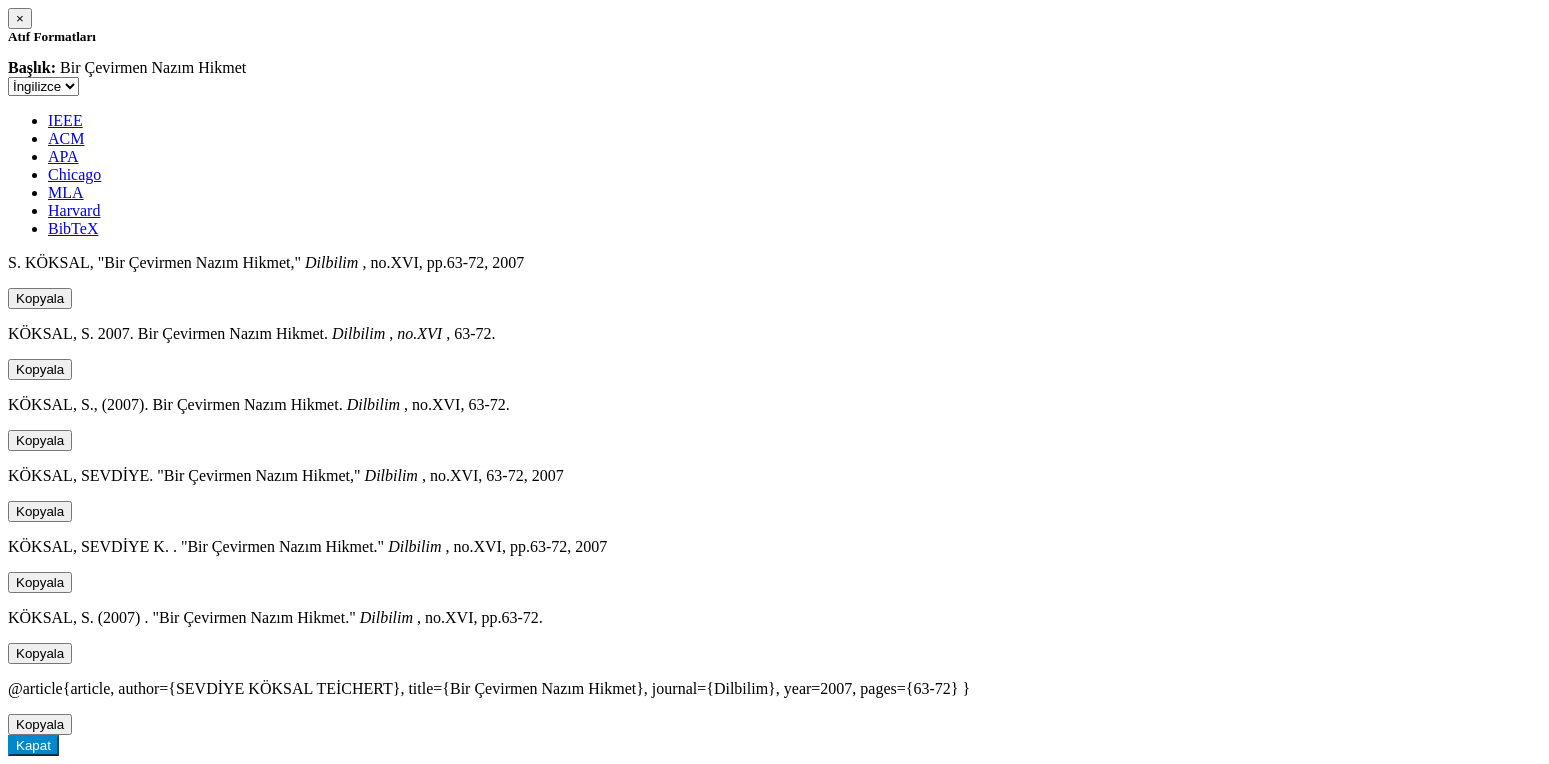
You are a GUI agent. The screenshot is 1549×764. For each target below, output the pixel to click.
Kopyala (40, 298)
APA (63, 156)
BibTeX (73, 228)
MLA (66, 192)
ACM (66, 138)
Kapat (33, 745)
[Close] (20, 18)
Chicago (74, 174)
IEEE (65, 120)
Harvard (74, 210)
